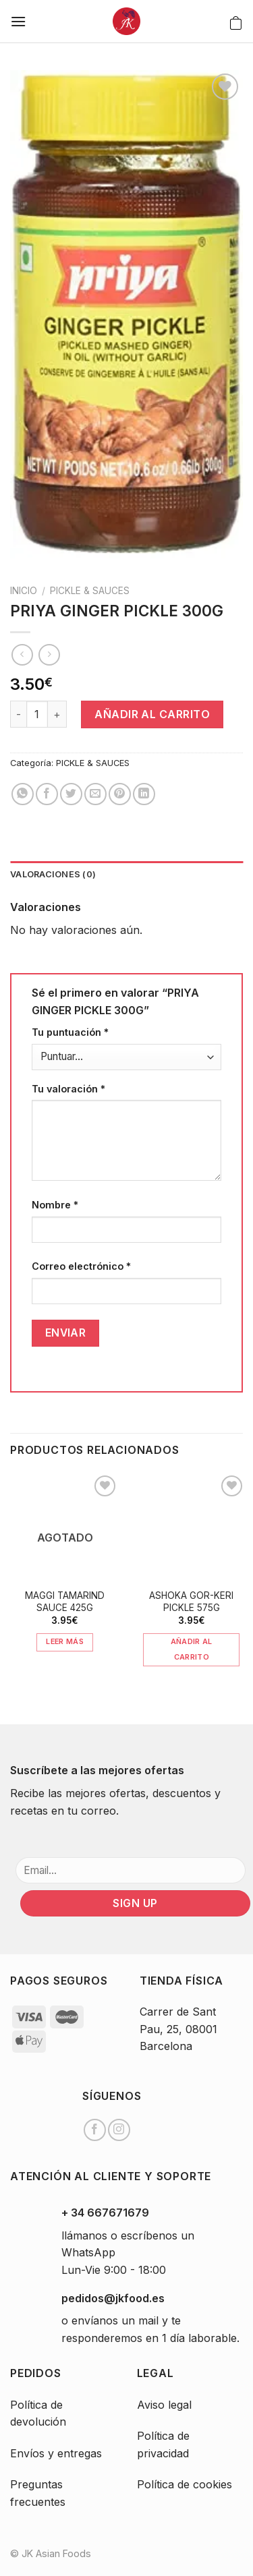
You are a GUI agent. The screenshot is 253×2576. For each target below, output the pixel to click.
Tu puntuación (70, 1032)
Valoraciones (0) (53, 874)
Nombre (55, 1204)
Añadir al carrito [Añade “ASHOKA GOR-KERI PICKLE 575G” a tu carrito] (192, 1649)
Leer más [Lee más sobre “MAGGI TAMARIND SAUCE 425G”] (65, 1641)
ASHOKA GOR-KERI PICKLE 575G (191, 1601)
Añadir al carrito (152, 714)
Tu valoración (68, 1088)
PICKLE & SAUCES (90, 590)
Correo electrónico (81, 1266)
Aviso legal (164, 2404)
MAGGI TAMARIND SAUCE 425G (65, 1601)
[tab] (126, 874)
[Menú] (18, 21)
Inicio (23, 590)
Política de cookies (184, 2484)
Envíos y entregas (56, 2453)
